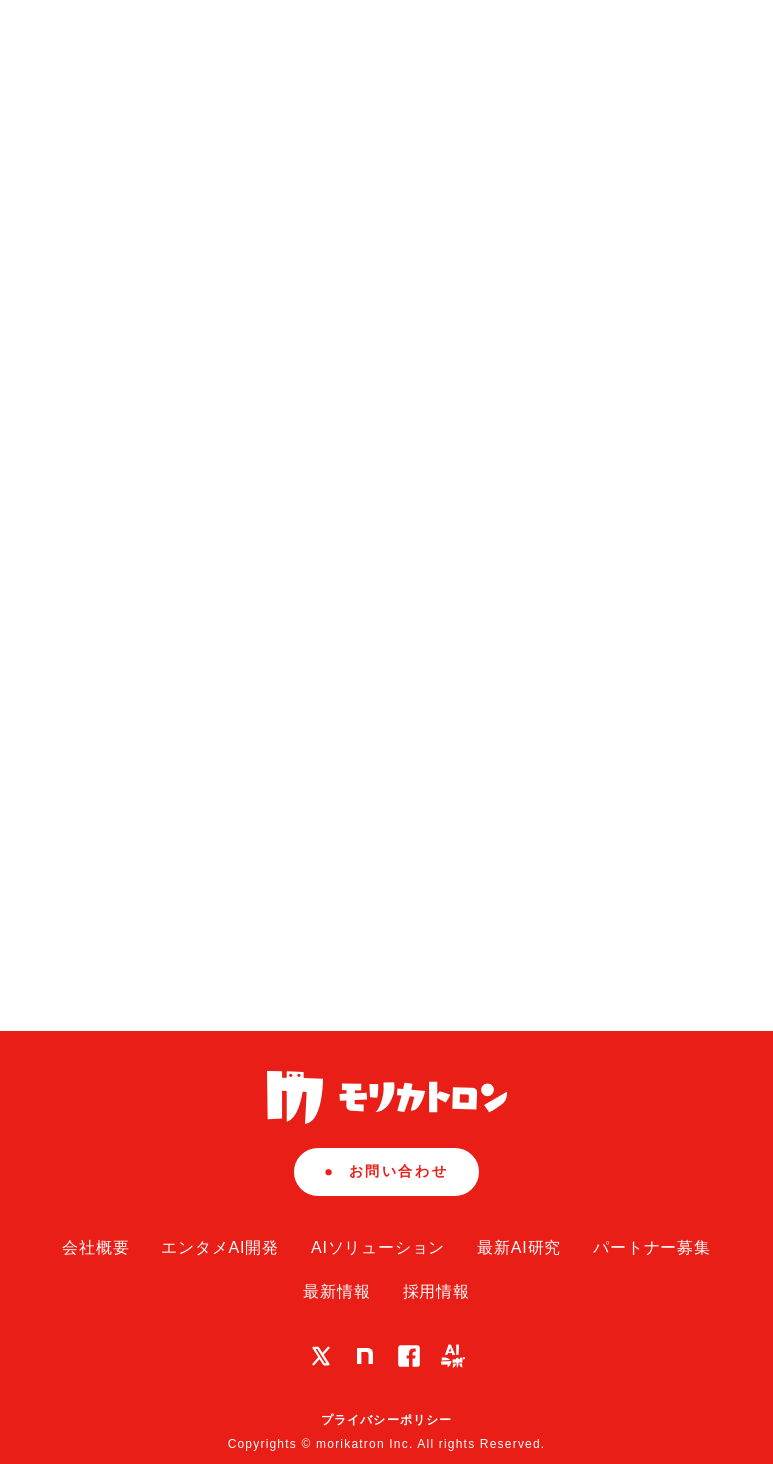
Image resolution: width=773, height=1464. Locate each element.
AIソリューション (378, 1247)
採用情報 (436, 1291)
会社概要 (95, 1247)
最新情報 (336, 1291)
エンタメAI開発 (220, 1247)
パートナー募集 (652, 1247)
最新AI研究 (519, 1247)
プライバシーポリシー (387, 1420)
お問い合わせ (386, 1171)
